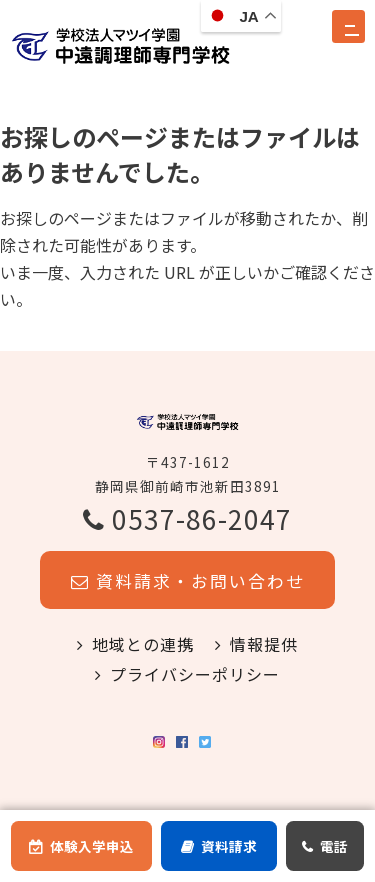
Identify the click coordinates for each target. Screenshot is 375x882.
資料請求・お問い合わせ (188, 602)
